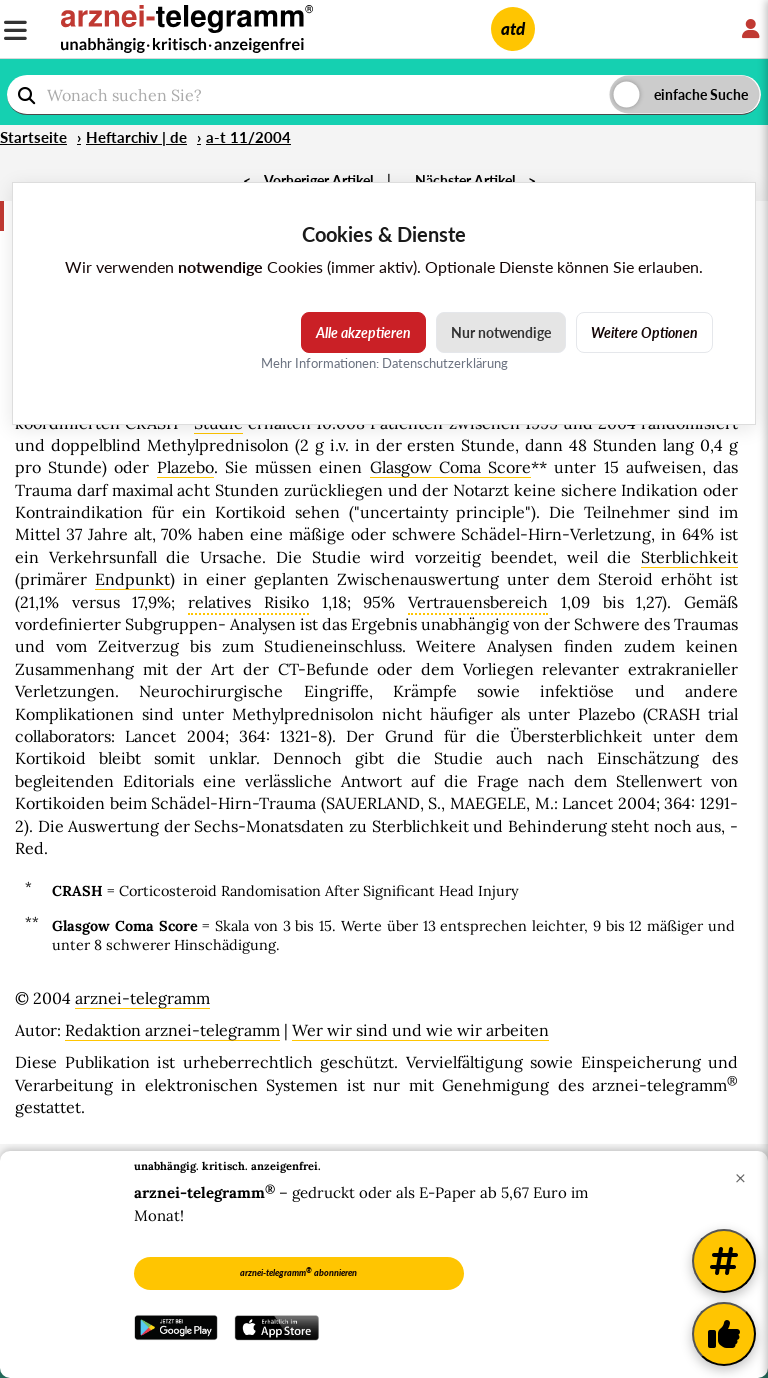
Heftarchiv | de (136, 137)
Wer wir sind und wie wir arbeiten (420, 1030)
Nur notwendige (501, 332)
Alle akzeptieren (363, 332)
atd (513, 28)
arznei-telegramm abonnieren (298, 1272)
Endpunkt (132, 579)
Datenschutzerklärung (445, 363)
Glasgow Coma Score (450, 467)
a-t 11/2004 (248, 137)
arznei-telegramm (142, 998)
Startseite (33, 137)
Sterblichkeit (689, 557)
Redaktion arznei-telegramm (172, 1030)
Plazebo (185, 467)
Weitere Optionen (644, 332)
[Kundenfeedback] (724, 1334)
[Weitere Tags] (724, 1261)
